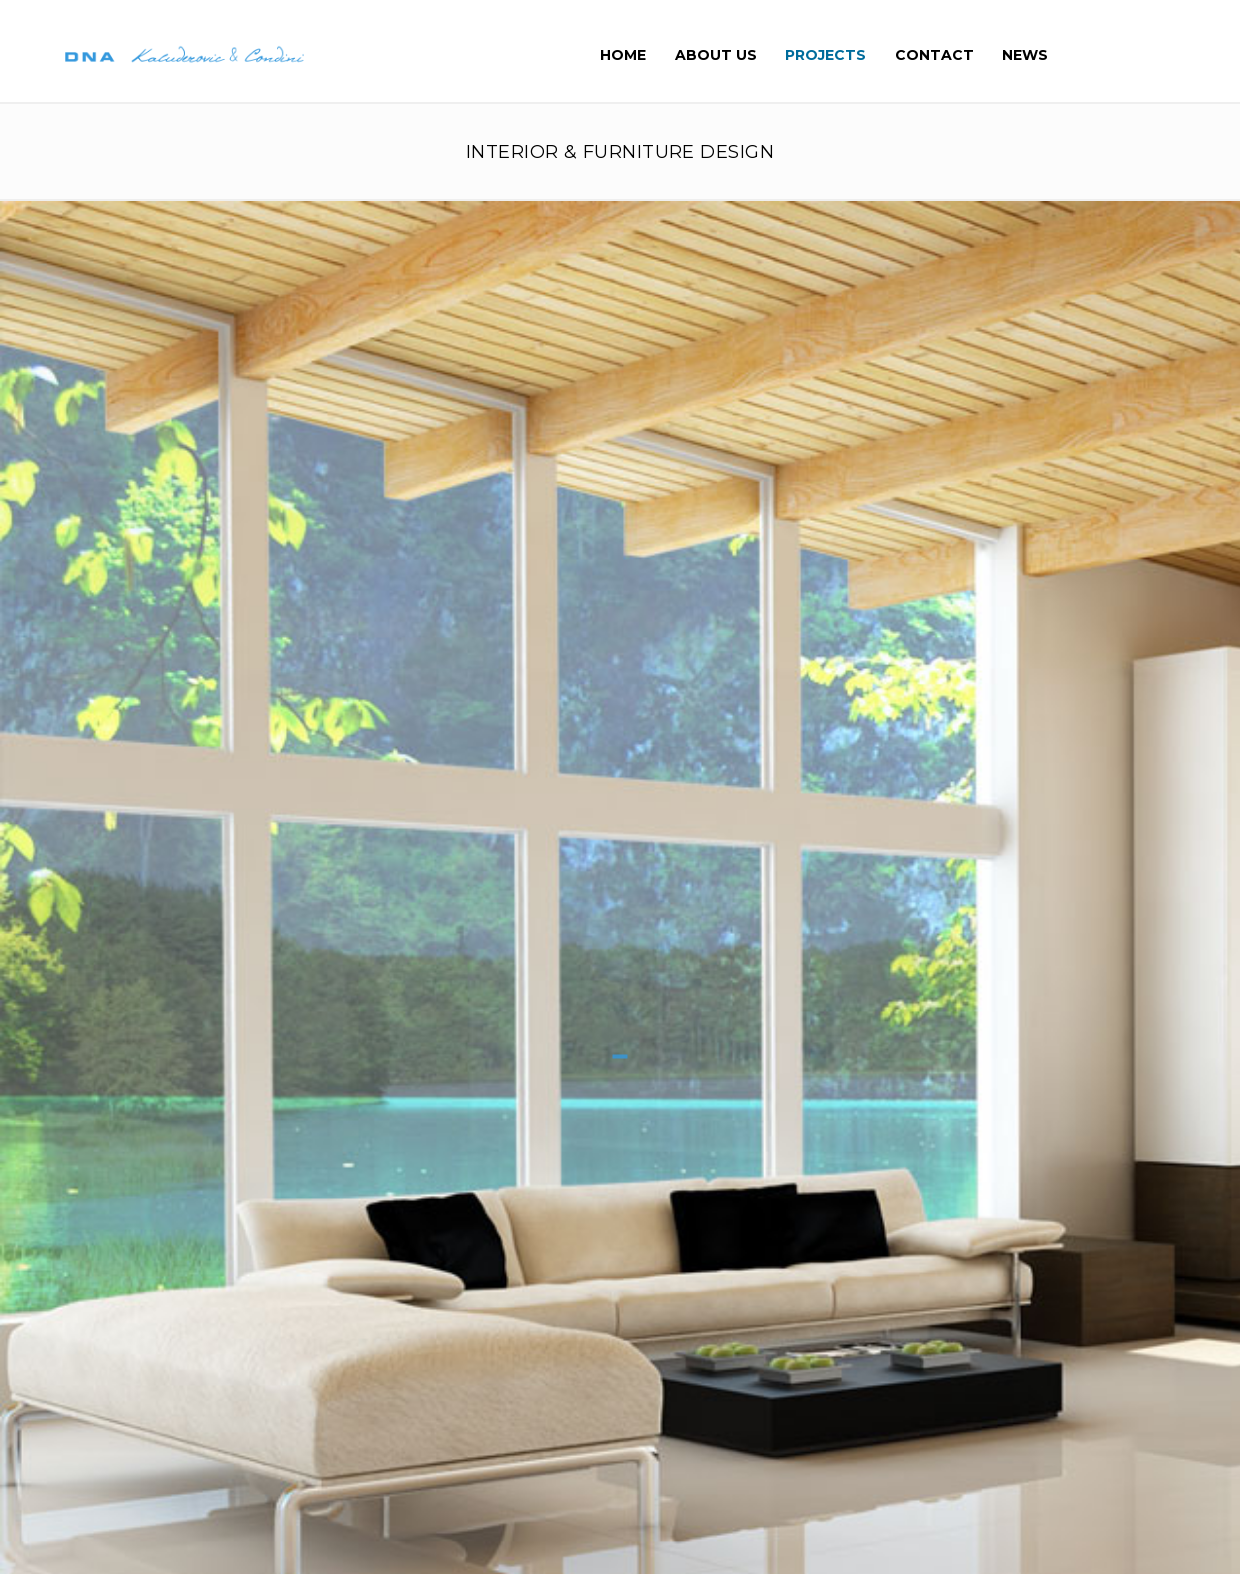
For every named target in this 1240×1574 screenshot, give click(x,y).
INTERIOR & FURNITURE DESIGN (620, 153)
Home (625, 55)
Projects (826, 55)
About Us (717, 55)
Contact (934, 55)
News (1025, 55)
